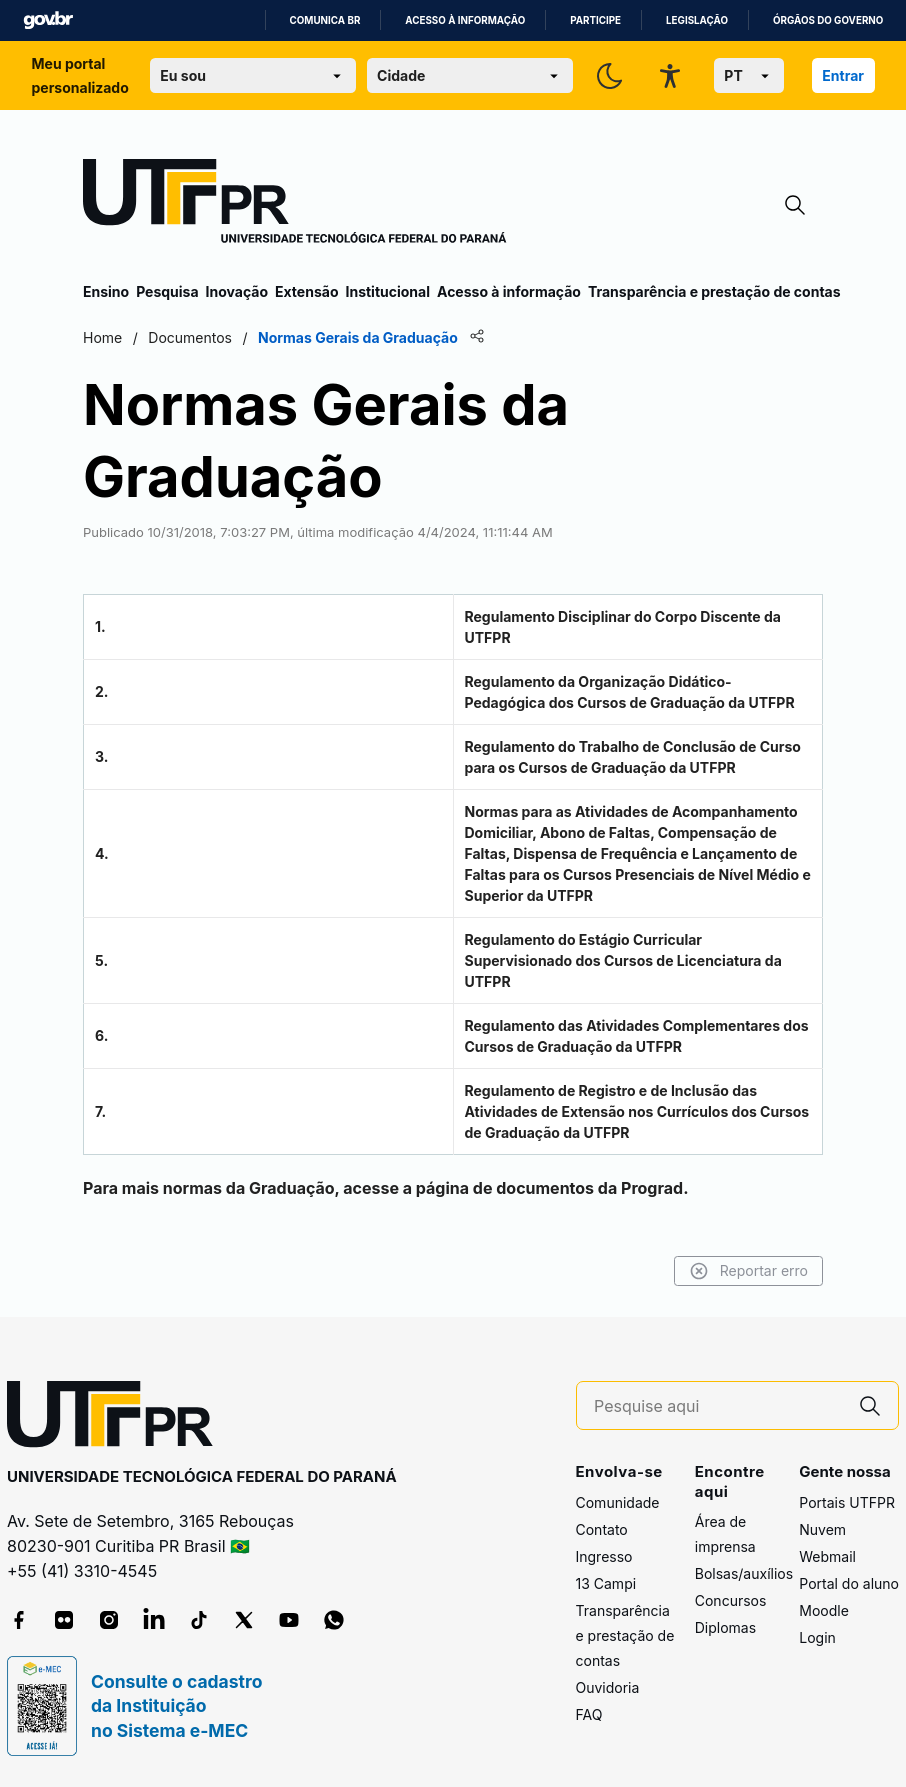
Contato (602, 1529)
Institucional (387, 291)
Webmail (827, 1556)
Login (817, 1637)
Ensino (106, 291)
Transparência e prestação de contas (714, 291)
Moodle (824, 1610)
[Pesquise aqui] (718, 1406)
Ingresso (604, 1556)
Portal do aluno (849, 1583)
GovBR (48, 20)
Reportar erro (748, 1271)
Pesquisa (167, 291)
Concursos (731, 1600)
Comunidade (618, 1502)
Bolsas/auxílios (744, 1573)
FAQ (589, 1714)
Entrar (843, 75)
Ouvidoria (608, 1687)
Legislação (697, 20)
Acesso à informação (465, 20)
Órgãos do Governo (828, 20)
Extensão (306, 291)
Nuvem (822, 1529)
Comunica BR (325, 20)
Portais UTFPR (847, 1502)
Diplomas (725, 1627)
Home (102, 337)
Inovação (237, 291)
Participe (595, 20)
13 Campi (606, 1583)
